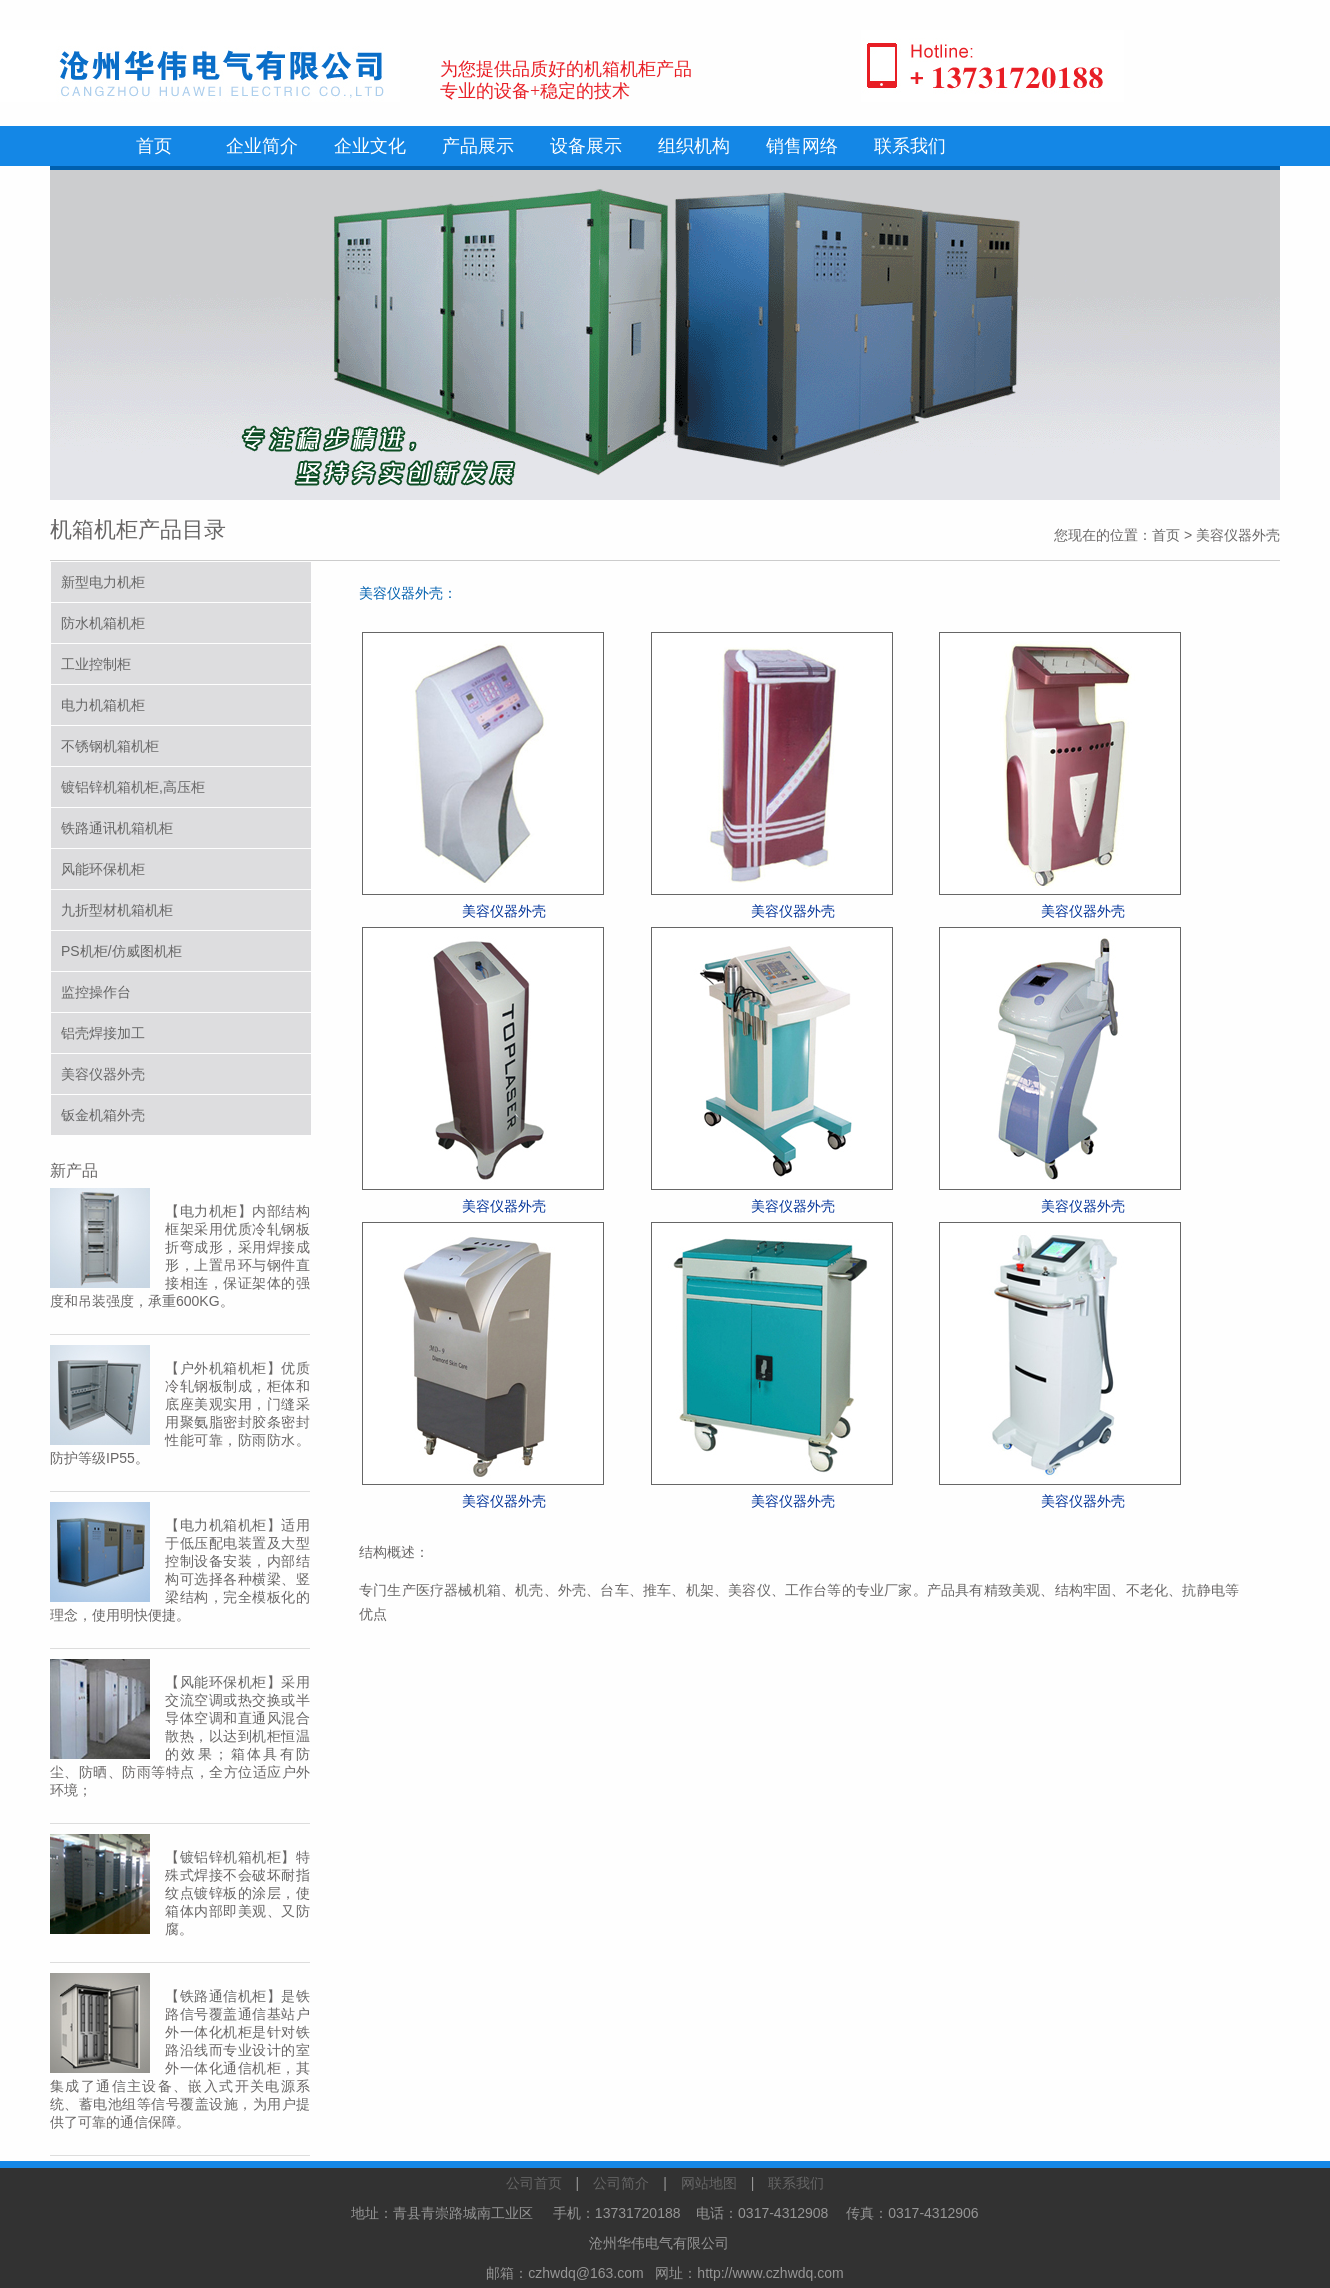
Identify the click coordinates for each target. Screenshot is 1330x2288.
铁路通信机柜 (223, 1996)
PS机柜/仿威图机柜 (121, 951)
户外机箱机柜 (223, 1368)
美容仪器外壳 (103, 1074)
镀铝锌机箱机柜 (231, 1857)
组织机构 (694, 146)
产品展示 (478, 146)
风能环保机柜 (103, 869)
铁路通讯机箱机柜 (117, 828)
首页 (154, 146)
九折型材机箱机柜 (117, 910)
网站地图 (709, 2183)
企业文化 (370, 146)
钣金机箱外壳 (103, 1115)
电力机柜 (209, 1211)
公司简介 (621, 2183)
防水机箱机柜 (103, 623)
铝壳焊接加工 (103, 1033)
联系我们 (910, 146)
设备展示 (586, 146)
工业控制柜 (96, 664)
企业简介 (262, 146)
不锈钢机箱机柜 (110, 746)
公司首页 (534, 2183)
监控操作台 (96, 992)
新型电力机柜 (103, 582)
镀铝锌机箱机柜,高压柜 (133, 787)
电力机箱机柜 (103, 705)
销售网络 (802, 146)
